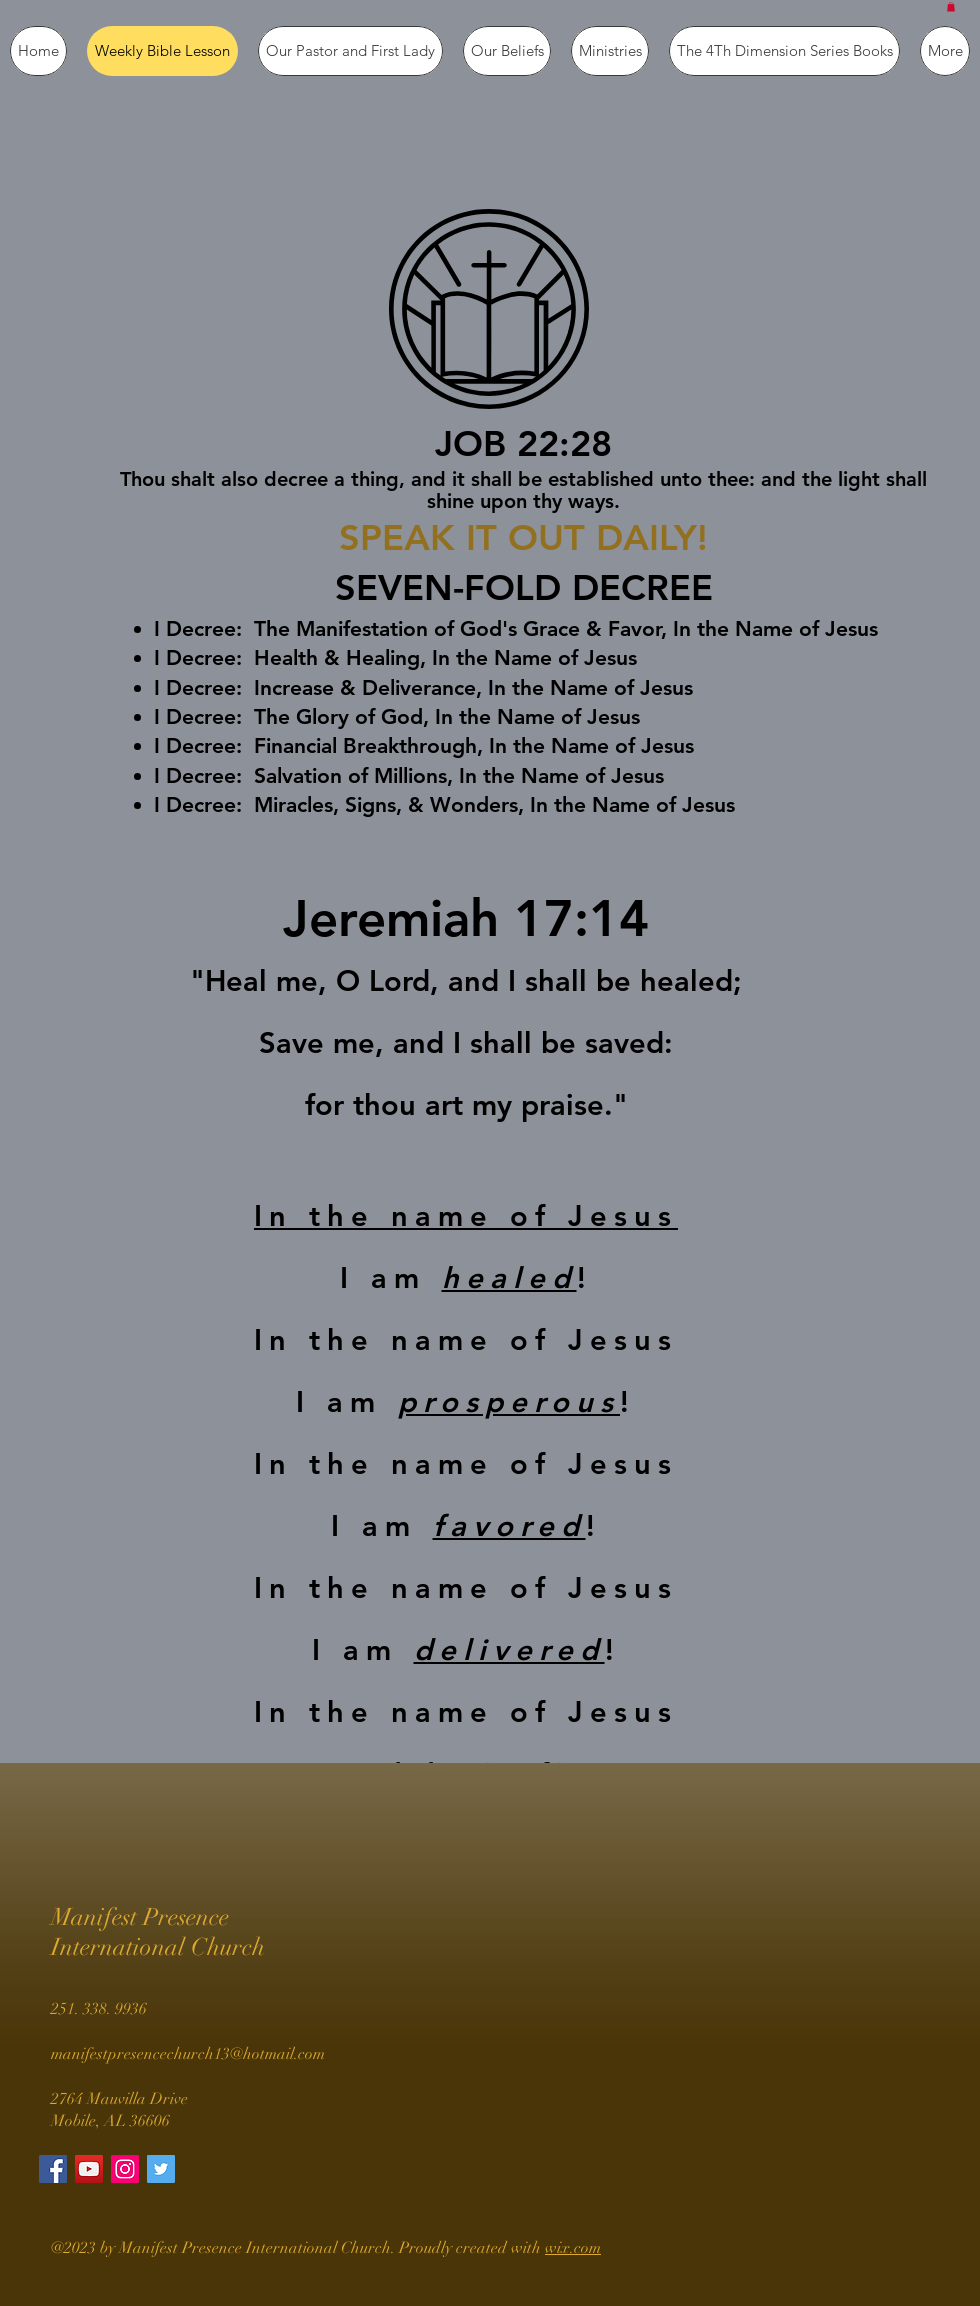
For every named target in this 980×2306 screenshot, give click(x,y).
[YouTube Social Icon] (89, 2169)
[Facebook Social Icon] (53, 2169)
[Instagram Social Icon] (125, 2169)
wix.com (573, 2248)
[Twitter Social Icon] (161, 2169)
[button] (951, 7)
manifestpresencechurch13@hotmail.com (188, 2054)
